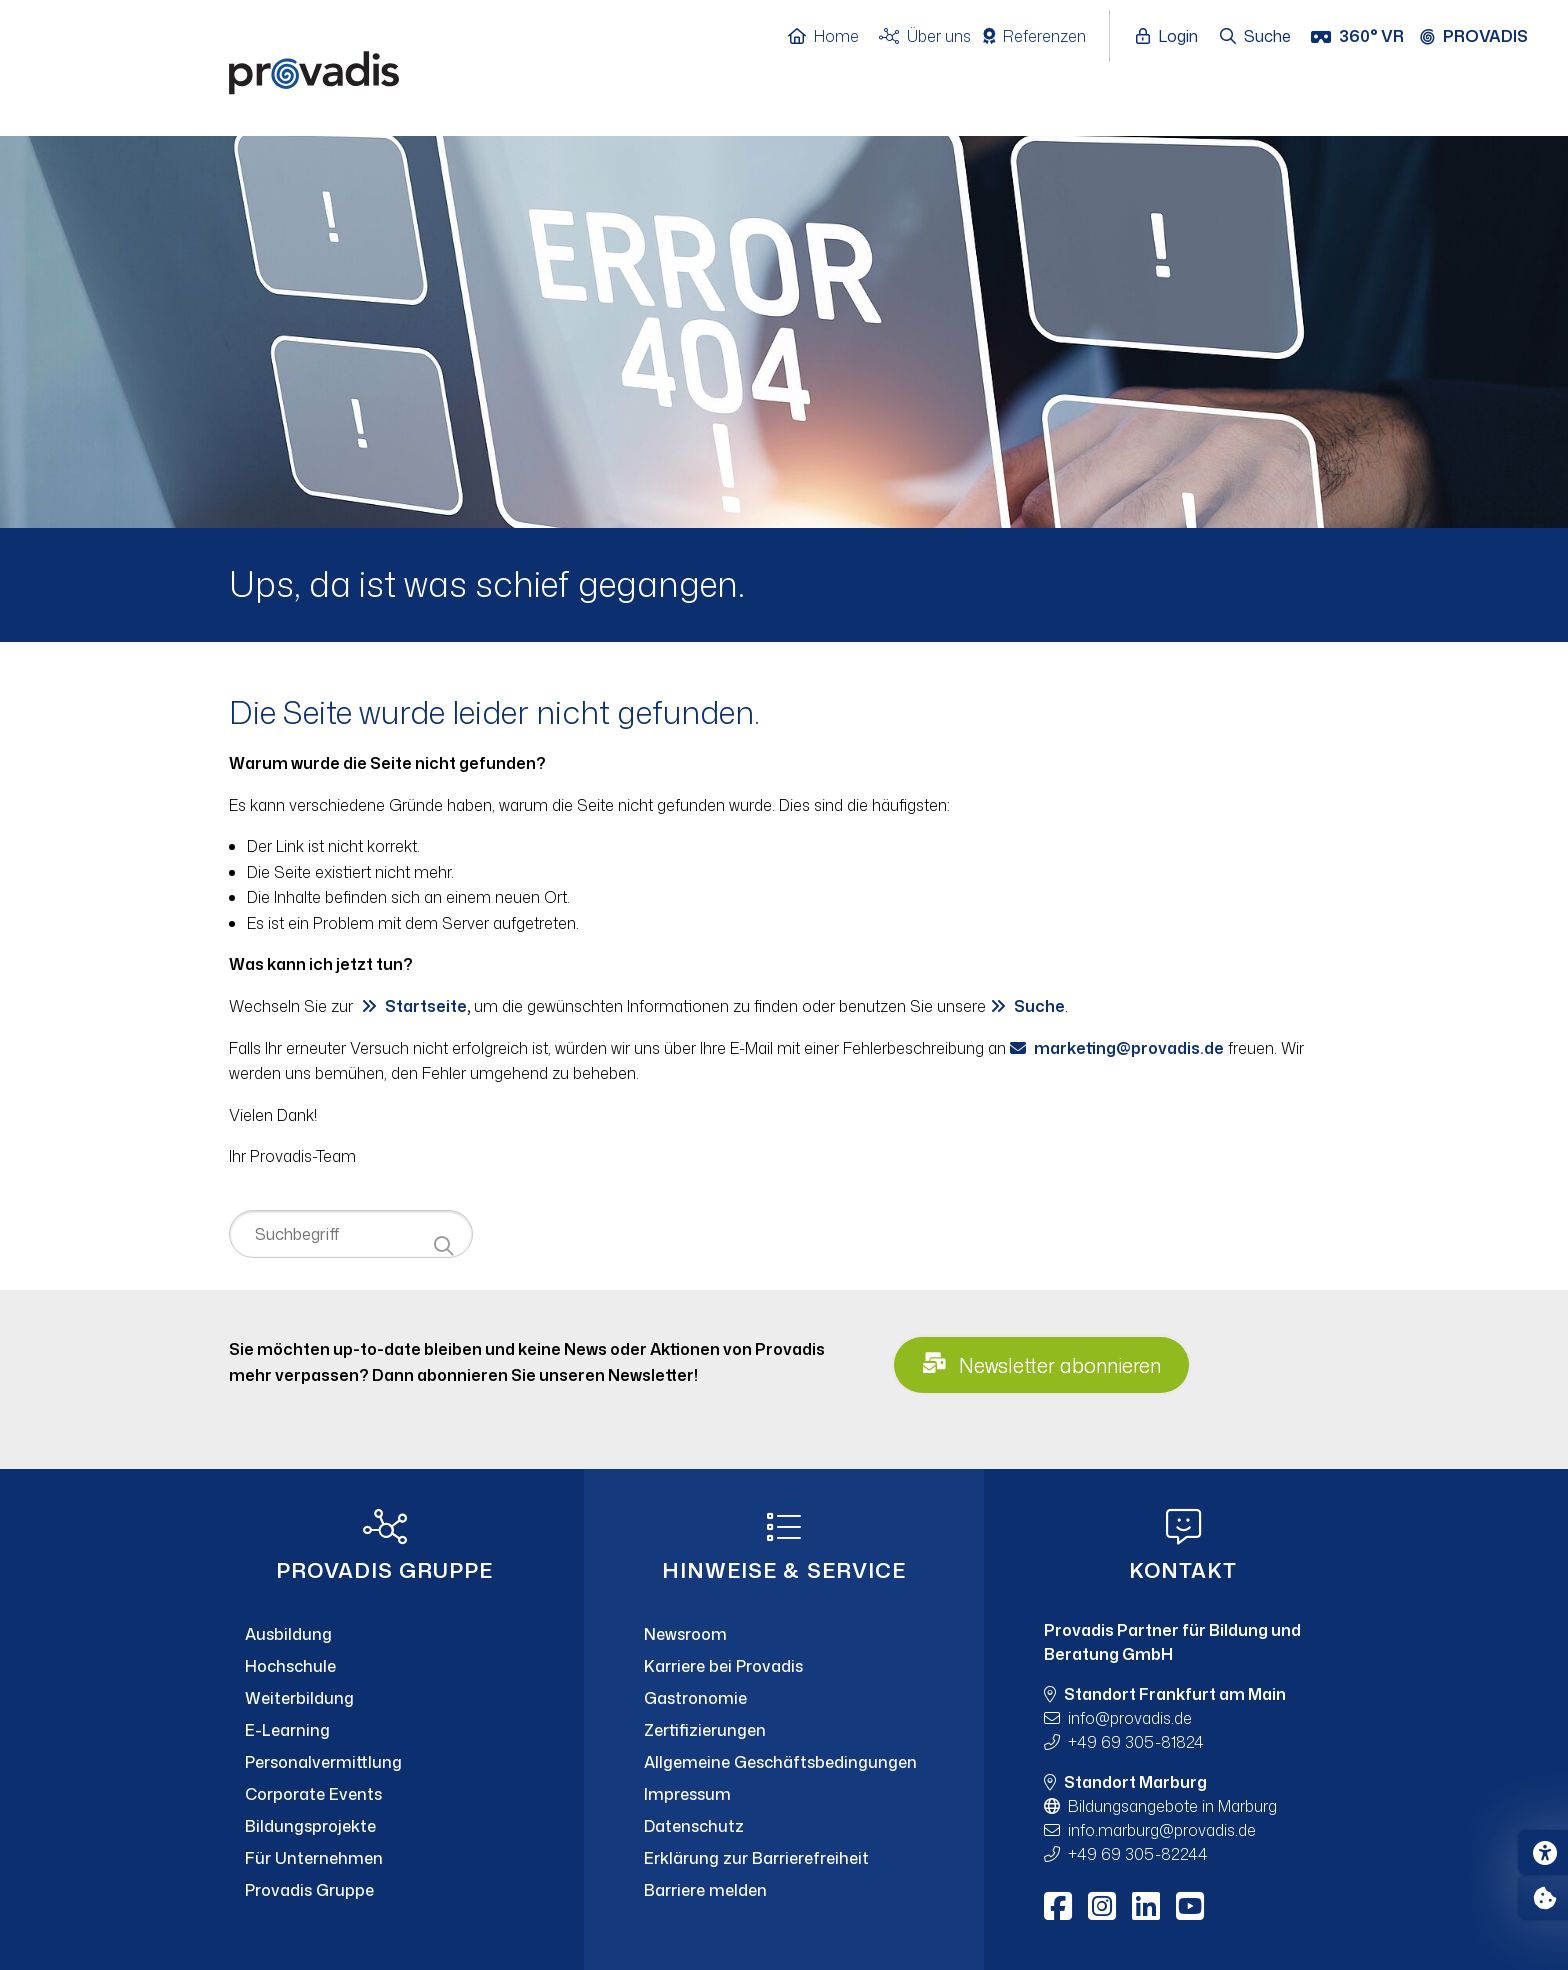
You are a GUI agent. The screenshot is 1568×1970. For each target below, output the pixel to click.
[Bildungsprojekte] (384, 1826)
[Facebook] (1058, 1906)
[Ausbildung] (384, 1634)
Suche (1039, 1006)
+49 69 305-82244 (1138, 1854)
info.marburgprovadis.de (1162, 1830)
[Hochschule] (384, 1666)
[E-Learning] (384, 1730)
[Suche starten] (443, 1246)
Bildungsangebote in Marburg (1172, 1806)
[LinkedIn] (1146, 1906)
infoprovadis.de (1130, 1718)
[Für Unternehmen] (384, 1858)
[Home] (833, 37)
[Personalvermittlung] (384, 1762)
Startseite (426, 1006)
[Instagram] (1102, 1906)
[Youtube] (1190, 1906)
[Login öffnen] (1172, 37)
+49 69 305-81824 (1136, 1742)
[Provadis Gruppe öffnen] (1484, 37)
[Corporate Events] (384, 1794)
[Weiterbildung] (384, 1698)
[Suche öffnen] (1256, 37)
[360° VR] (1359, 37)
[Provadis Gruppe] (384, 1890)
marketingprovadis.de (1129, 1048)
